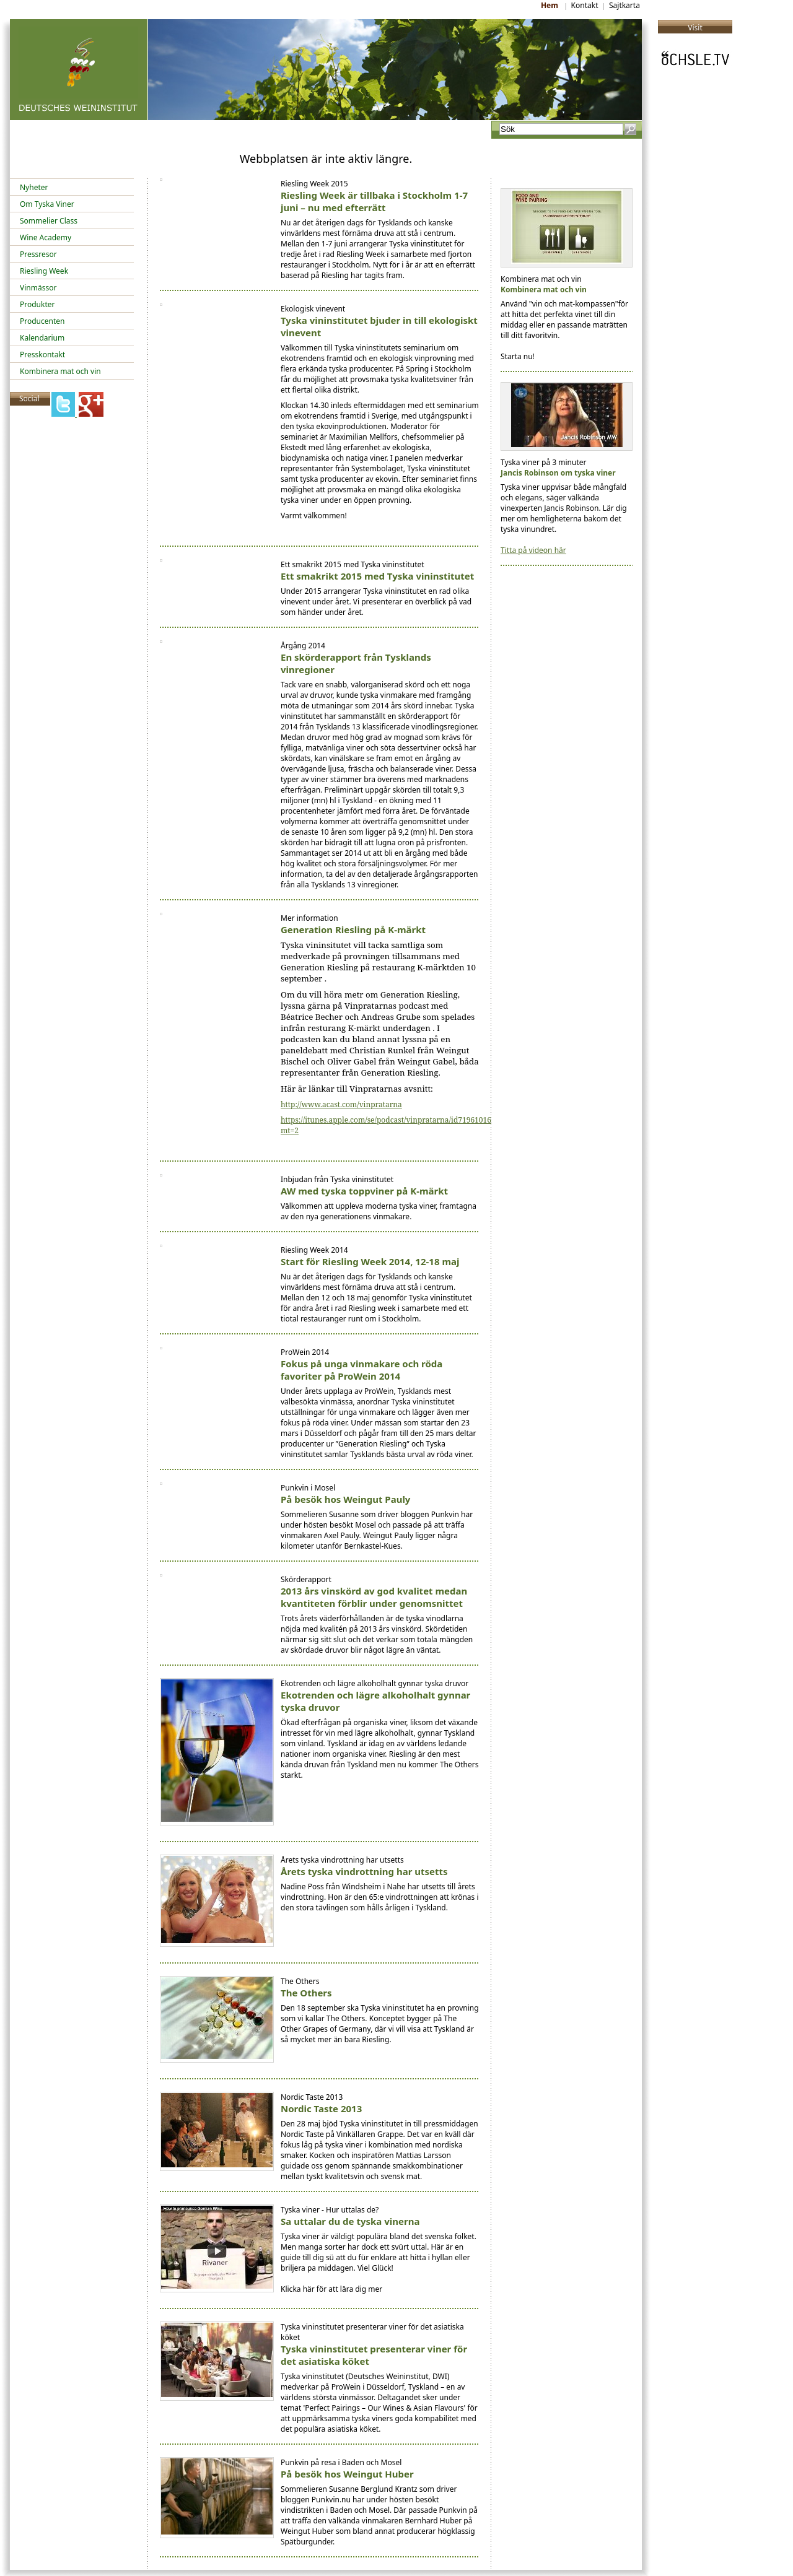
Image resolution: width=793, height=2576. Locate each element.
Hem (551, 5)
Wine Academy (45, 237)
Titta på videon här (533, 550)
